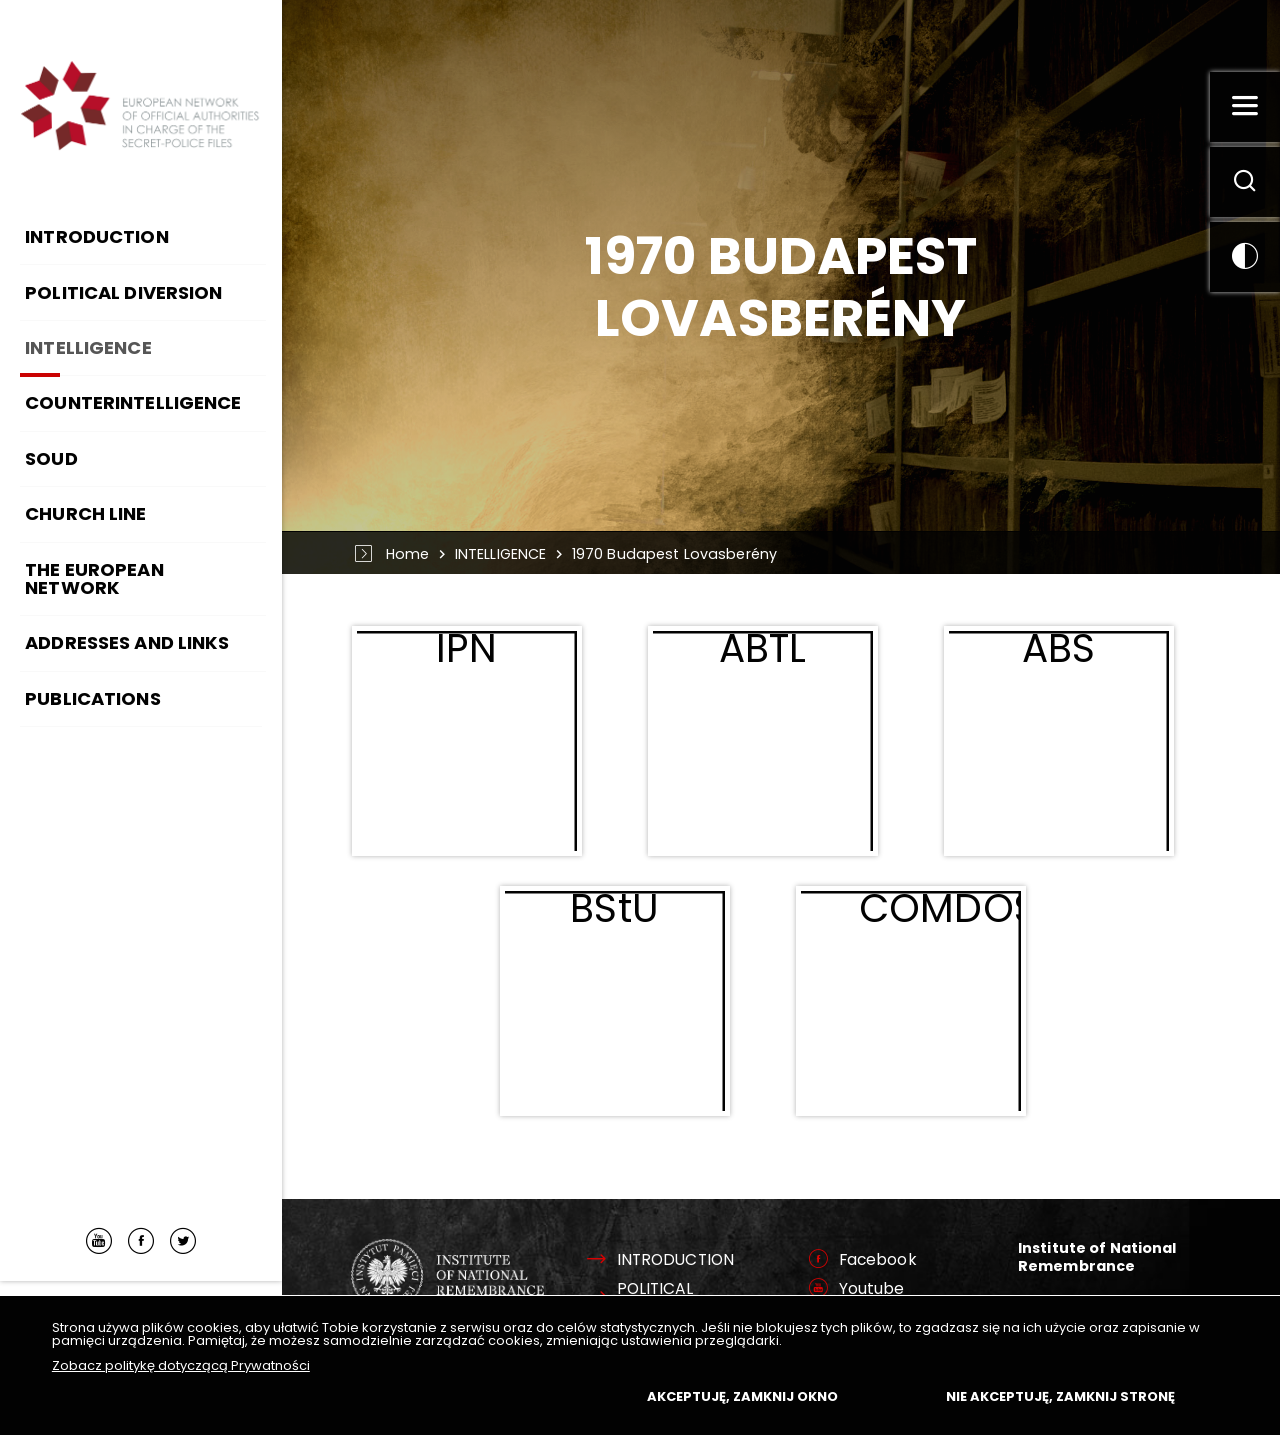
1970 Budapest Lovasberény (674, 554)
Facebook (878, 1260)
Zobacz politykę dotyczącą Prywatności (181, 1365)
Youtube (872, 1289)
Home (408, 554)
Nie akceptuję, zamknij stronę (1060, 1396)
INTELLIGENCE (501, 554)
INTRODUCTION (676, 1260)
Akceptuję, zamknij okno (742, 1396)
